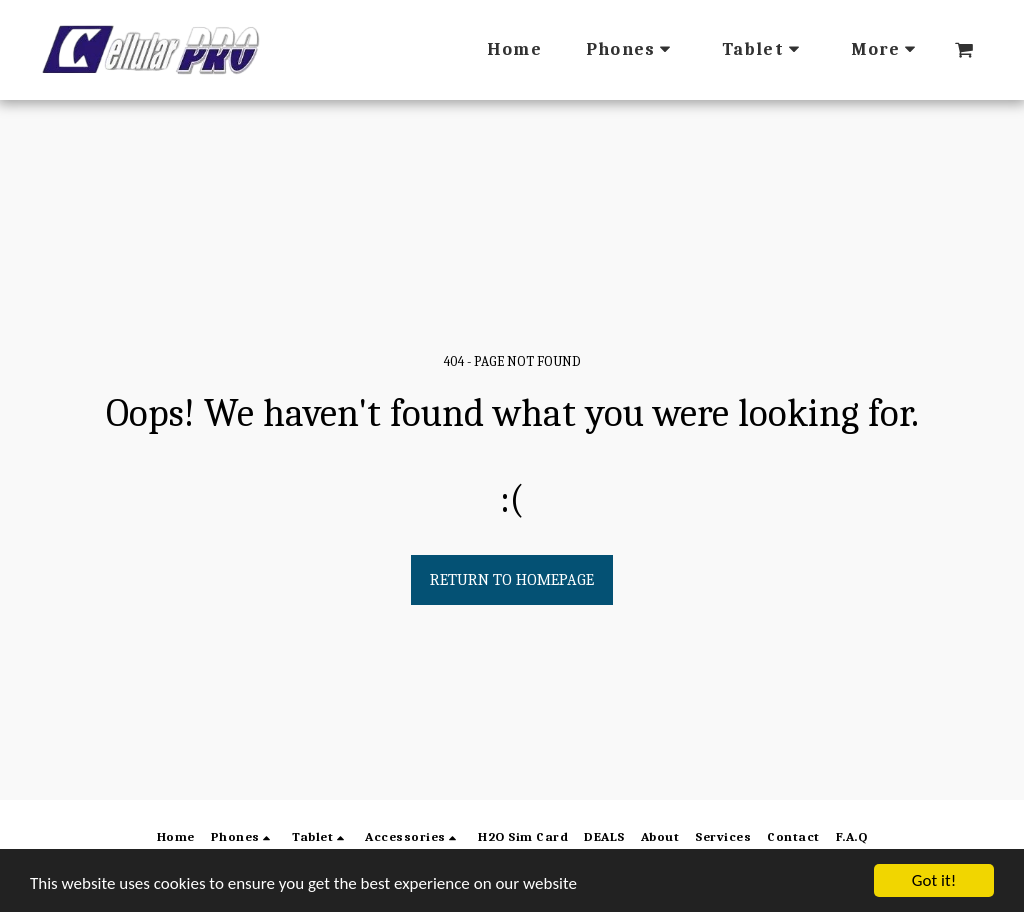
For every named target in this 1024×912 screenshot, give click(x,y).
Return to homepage (512, 580)
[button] (964, 50)
